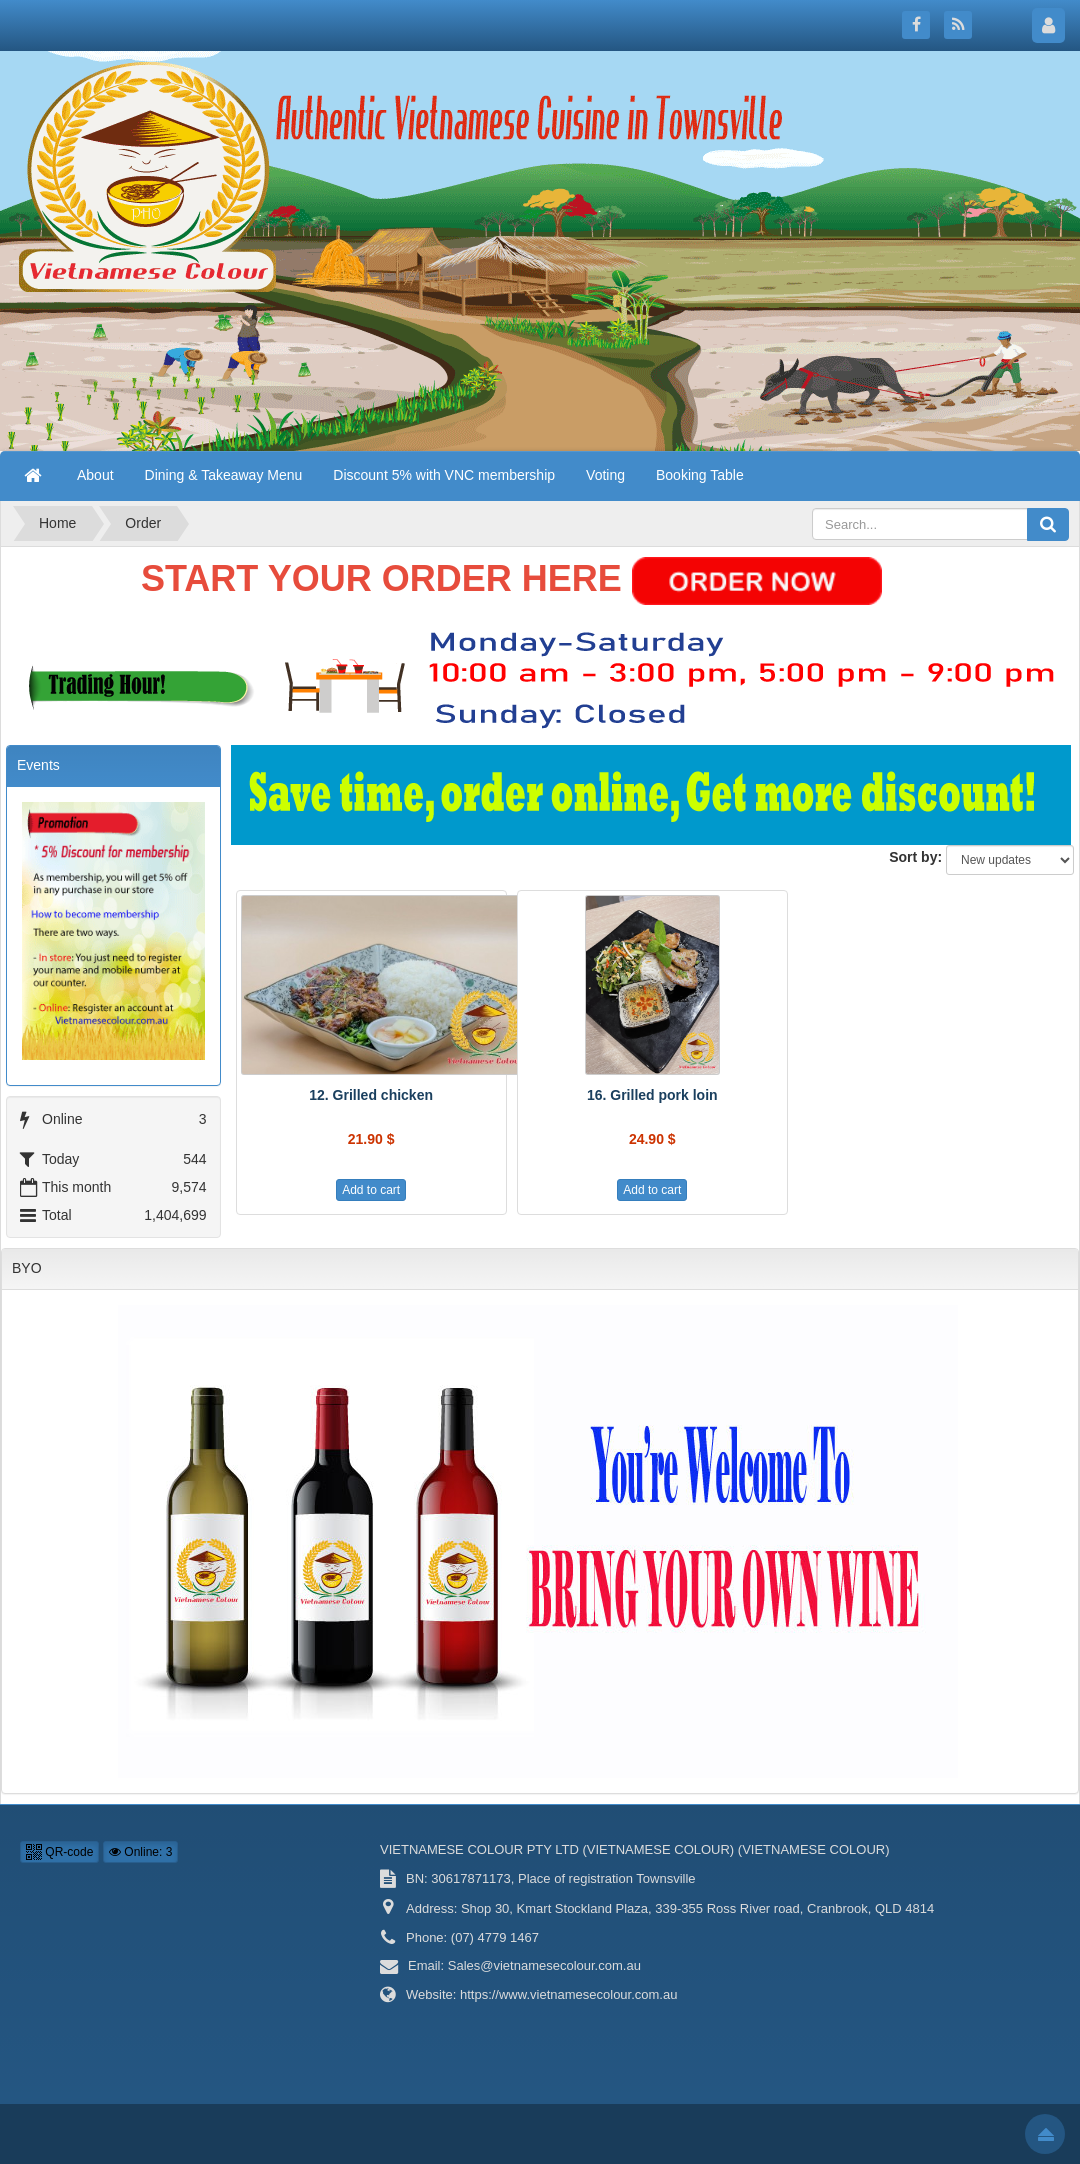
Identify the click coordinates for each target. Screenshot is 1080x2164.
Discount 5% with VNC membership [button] (444, 475)
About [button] (95, 475)
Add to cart (371, 1190)
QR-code (59, 1852)
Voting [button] (605, 475)
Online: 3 (140, 1852)
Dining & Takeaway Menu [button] (224, 475)
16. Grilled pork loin (652, 1095)
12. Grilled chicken (371, 1095)
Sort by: (915, 857)
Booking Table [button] (700, 475)
